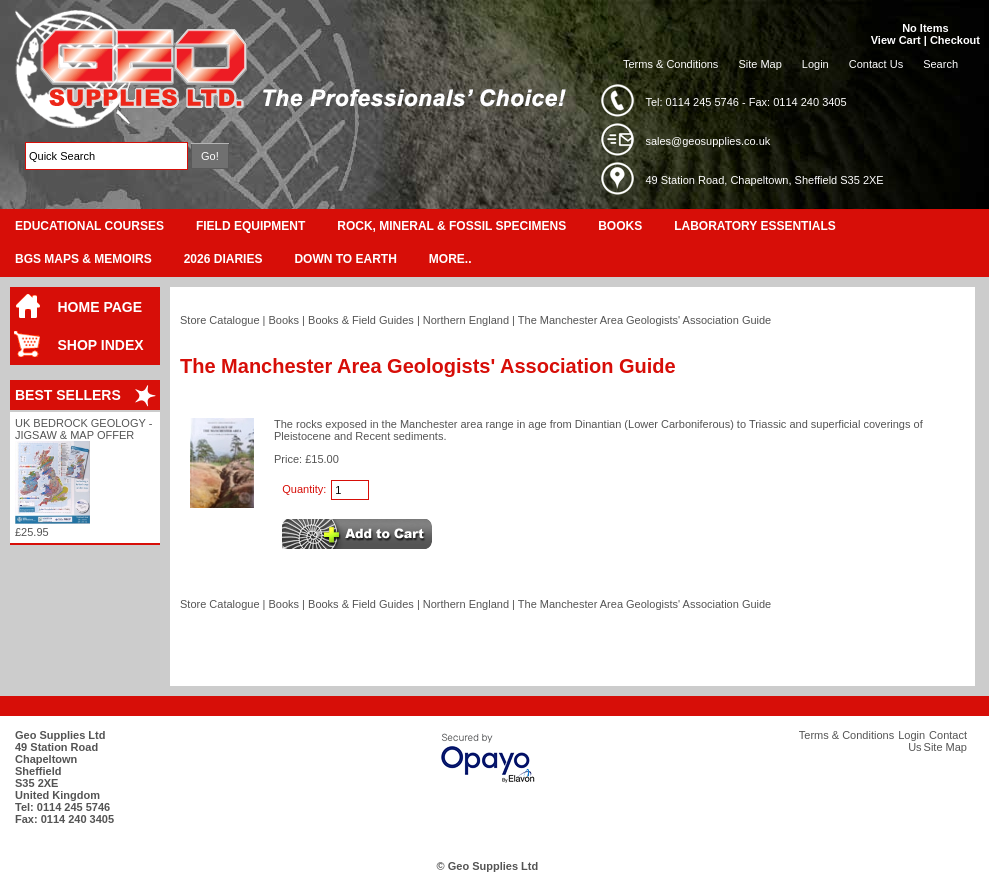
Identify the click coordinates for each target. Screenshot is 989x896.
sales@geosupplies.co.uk (707, 141)
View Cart (896, 40)
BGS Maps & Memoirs (83, 259)
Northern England (466, 320)
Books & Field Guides (361, 320)
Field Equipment (250, 226)
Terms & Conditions (670, 64)
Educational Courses (89, 226)
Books (620, 226)
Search (940, 64)
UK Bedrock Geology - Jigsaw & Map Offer (83, 429)
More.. (450, 259)
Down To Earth (345, 259)
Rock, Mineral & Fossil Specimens (451, 226)
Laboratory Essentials (755, 226)
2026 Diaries (223, 259)
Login (815, 64)
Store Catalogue (220, 320)
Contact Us (876, 64)
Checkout (955, 40)
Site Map (759, 64)
